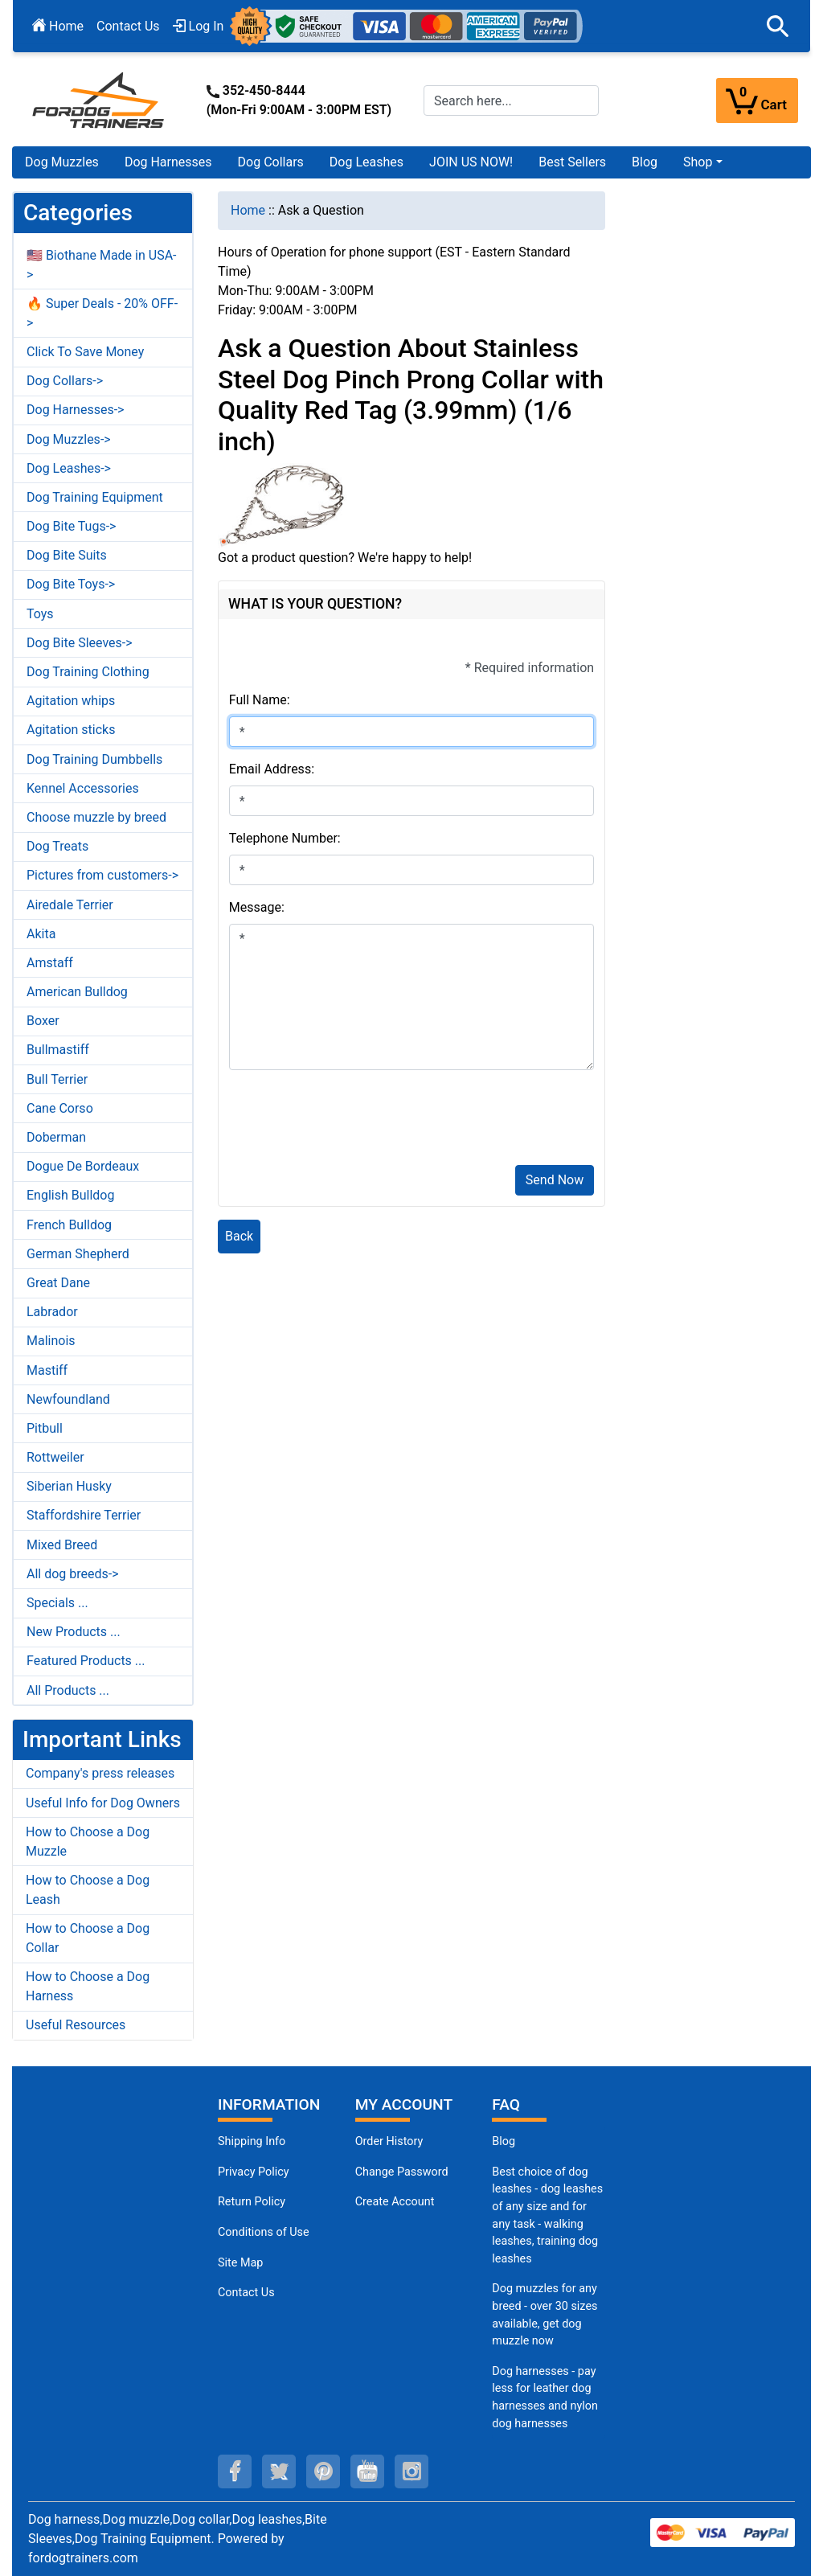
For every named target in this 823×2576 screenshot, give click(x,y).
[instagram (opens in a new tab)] (411, 2471)
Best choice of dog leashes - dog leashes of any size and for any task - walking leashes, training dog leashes (547, 2215)
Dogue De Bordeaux (83, 1166)
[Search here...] (511, 100)
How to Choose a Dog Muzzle (87, 1841)
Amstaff (50, 962)
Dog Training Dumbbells (94, 759)
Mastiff (47, 1370)
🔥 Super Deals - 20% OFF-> (102, 313)
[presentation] (351, 1120)
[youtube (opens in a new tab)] (367, 2471)
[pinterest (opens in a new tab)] (323, 2471)
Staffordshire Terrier (84, 1515)
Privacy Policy (253, 2172)
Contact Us (128, 26)
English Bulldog (70, 1195)
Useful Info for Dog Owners (103, 1803)
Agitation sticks (71, 729)
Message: (257, 907)
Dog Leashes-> (69, 468)
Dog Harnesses (168, 162)
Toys (40, 613)
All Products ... (68, 1690)
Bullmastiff (58, 1049)
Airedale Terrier (70, 905)
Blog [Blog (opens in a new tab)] (644, 162)
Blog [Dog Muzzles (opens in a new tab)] (503, 2141)
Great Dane (58, 1282)
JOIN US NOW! (471, 162)
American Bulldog (77, 991)
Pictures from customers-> (102, 875)
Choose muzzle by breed (96, 817)
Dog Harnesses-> (75, 409)
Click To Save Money (85, 351)
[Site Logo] (99, 99)
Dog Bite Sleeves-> (80, 642)
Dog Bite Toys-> (71, 584)
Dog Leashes (366, 162)
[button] (778, 26)
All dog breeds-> (73, 1573)
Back (239, 1236)
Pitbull (45, 1428)
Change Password (401, 2172)
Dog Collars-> (65, 380)
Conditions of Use (263, 2232)
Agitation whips (71, 700)
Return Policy (251, 2202)
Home (58, 26)
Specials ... (57, 1602)
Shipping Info (251, 2141)
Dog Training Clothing (88, 671)
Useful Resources (75, 2024)
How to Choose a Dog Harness (87, 1986)
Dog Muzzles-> (69, 439)
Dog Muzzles (62, 162)
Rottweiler (55, 1457)
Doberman (56, 1137)
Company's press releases (100, 1773)
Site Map (240, 2263)
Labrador (52, 1311)
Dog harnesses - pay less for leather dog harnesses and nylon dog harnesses (545, 2397)
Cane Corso (60, 1108)
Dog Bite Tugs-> (71, 526)
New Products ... (74, 1631)
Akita (41, 933)
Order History (389, 2141)
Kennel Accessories (83, 788)
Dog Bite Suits (67, 555)
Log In (198, 26)
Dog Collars (271, 162)
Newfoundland (68, 1399)
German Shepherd (78, 1253)
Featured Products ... (86, 1660)
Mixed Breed (62, 1545)
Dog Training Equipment (95, 497)
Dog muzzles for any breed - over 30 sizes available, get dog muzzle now (544, 2315)
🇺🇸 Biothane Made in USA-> (102, 265)
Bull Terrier (57, 1079)
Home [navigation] (248, 210)
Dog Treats (57, 846)
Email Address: (271, 769)
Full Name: (259, 700)
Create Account (395, 2202)
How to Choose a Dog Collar (87, 1938)
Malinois (51, 1340)
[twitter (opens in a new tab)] (279, 2471)
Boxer (43, 1020)
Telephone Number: (285, 838)
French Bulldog (69, 1225)
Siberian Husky (69, 1486)
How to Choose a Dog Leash (87, 1890)
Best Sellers (572, 162)
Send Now (554, 1180)
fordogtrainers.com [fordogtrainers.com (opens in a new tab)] (83, 2558)
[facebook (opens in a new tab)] (235, 2471)
